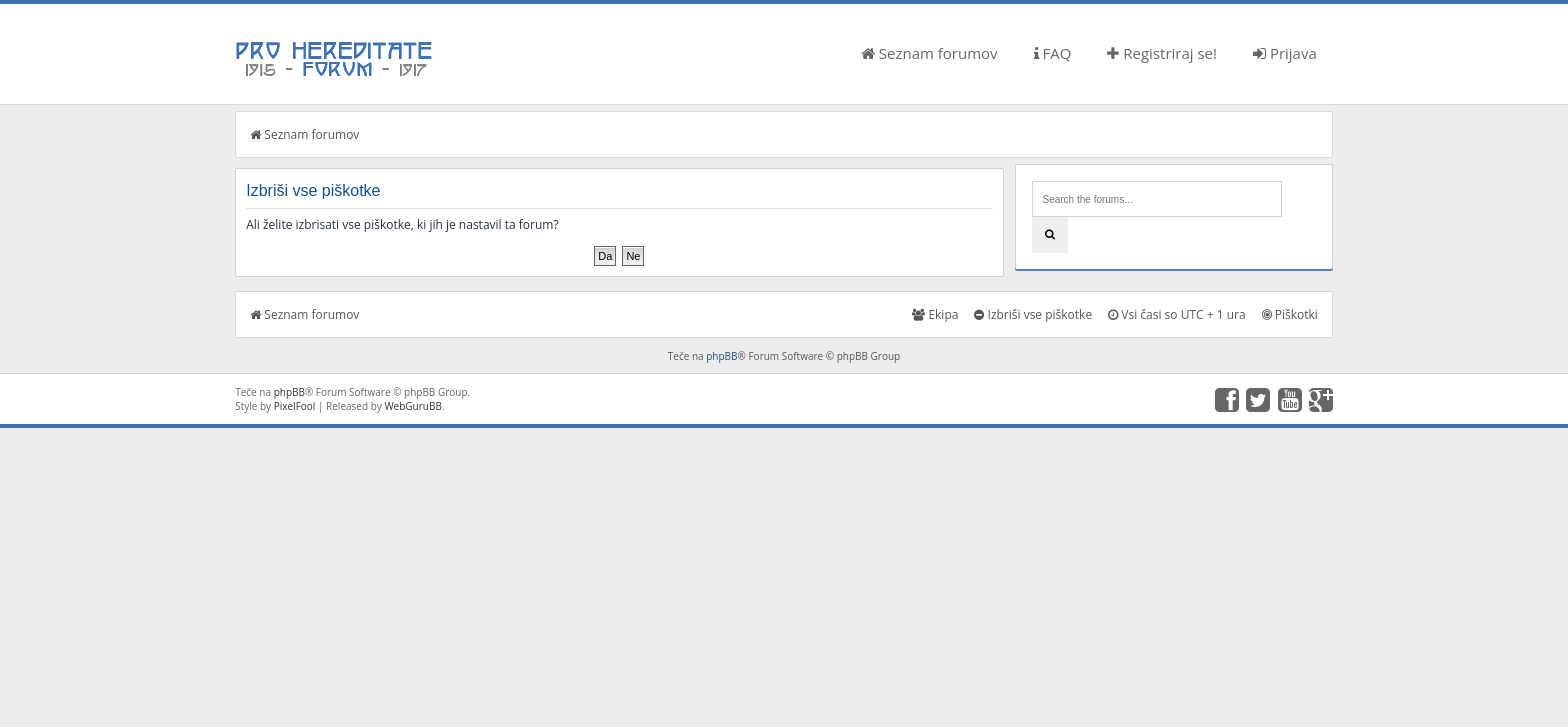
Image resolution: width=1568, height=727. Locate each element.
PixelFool (295, 406)
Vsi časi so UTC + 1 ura (1176, 314)
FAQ (1053, 53)
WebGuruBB (413, 406)
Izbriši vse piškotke (1033, 314)
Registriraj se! (1162, 53)
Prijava (1285, 53)
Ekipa (935, 314)
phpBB (721, 356)
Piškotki (1290, 314)
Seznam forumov (929, 53)
